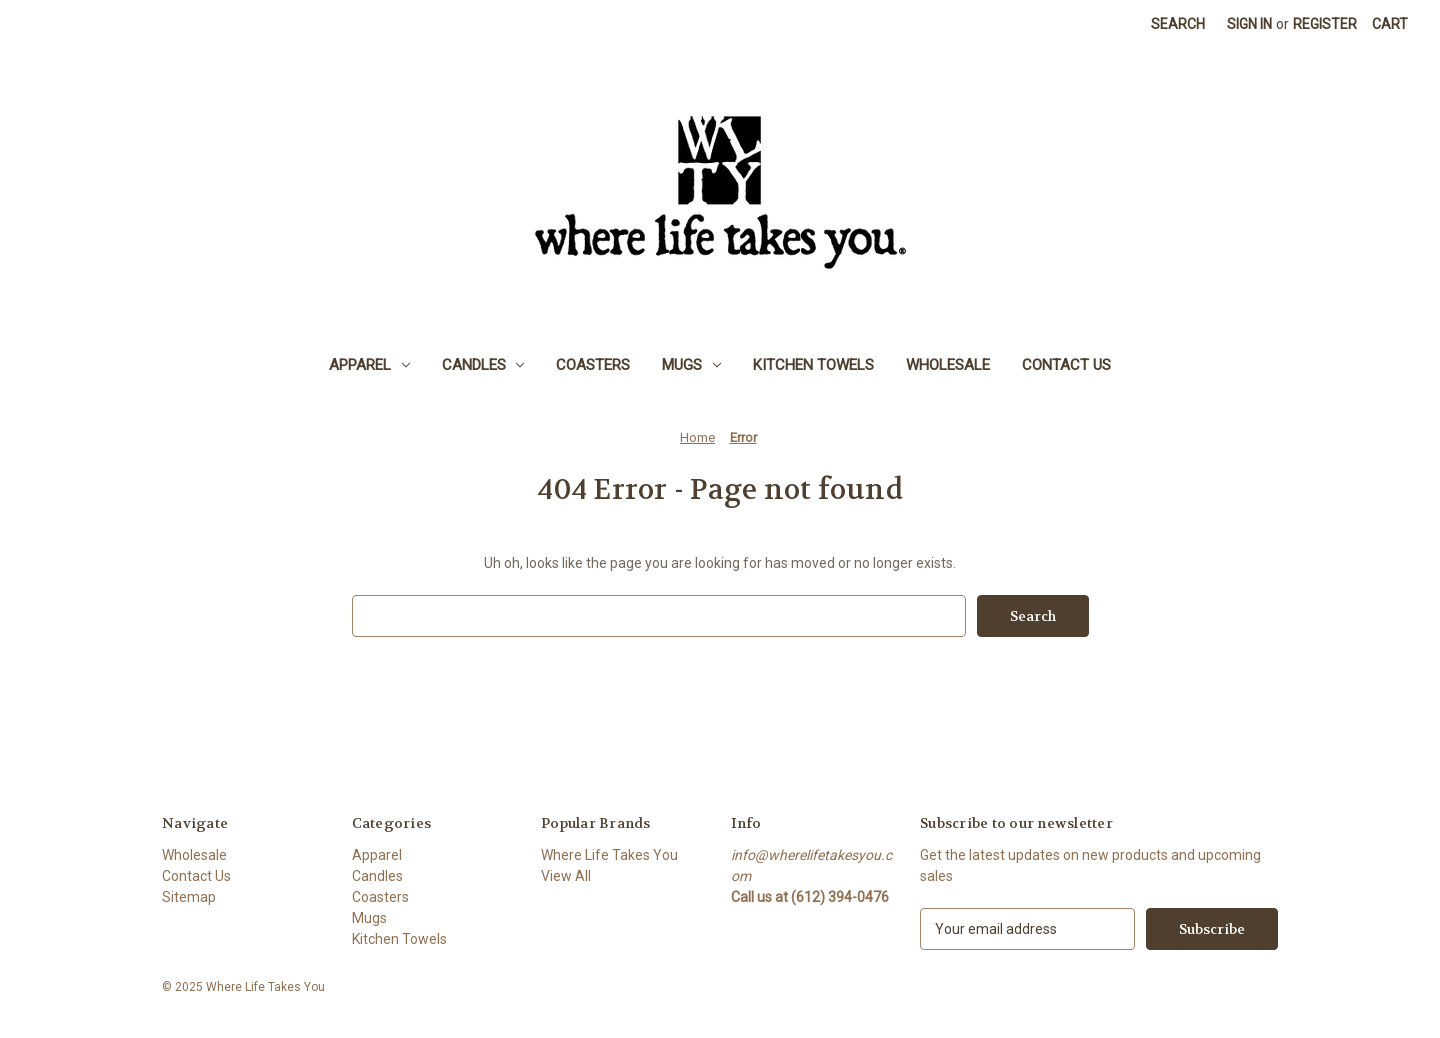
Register (1325, 24)
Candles (483, 365)
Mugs (691, 365)
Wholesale (948, 365)
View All (566, 876)
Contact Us (1066, 365)
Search (1178, 24)
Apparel (369, 365)
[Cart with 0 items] (1390, 24)
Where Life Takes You (609, 855)
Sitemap (189, 897)
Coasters (593, 365)
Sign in (1249, 24)
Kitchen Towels (813, 365)
